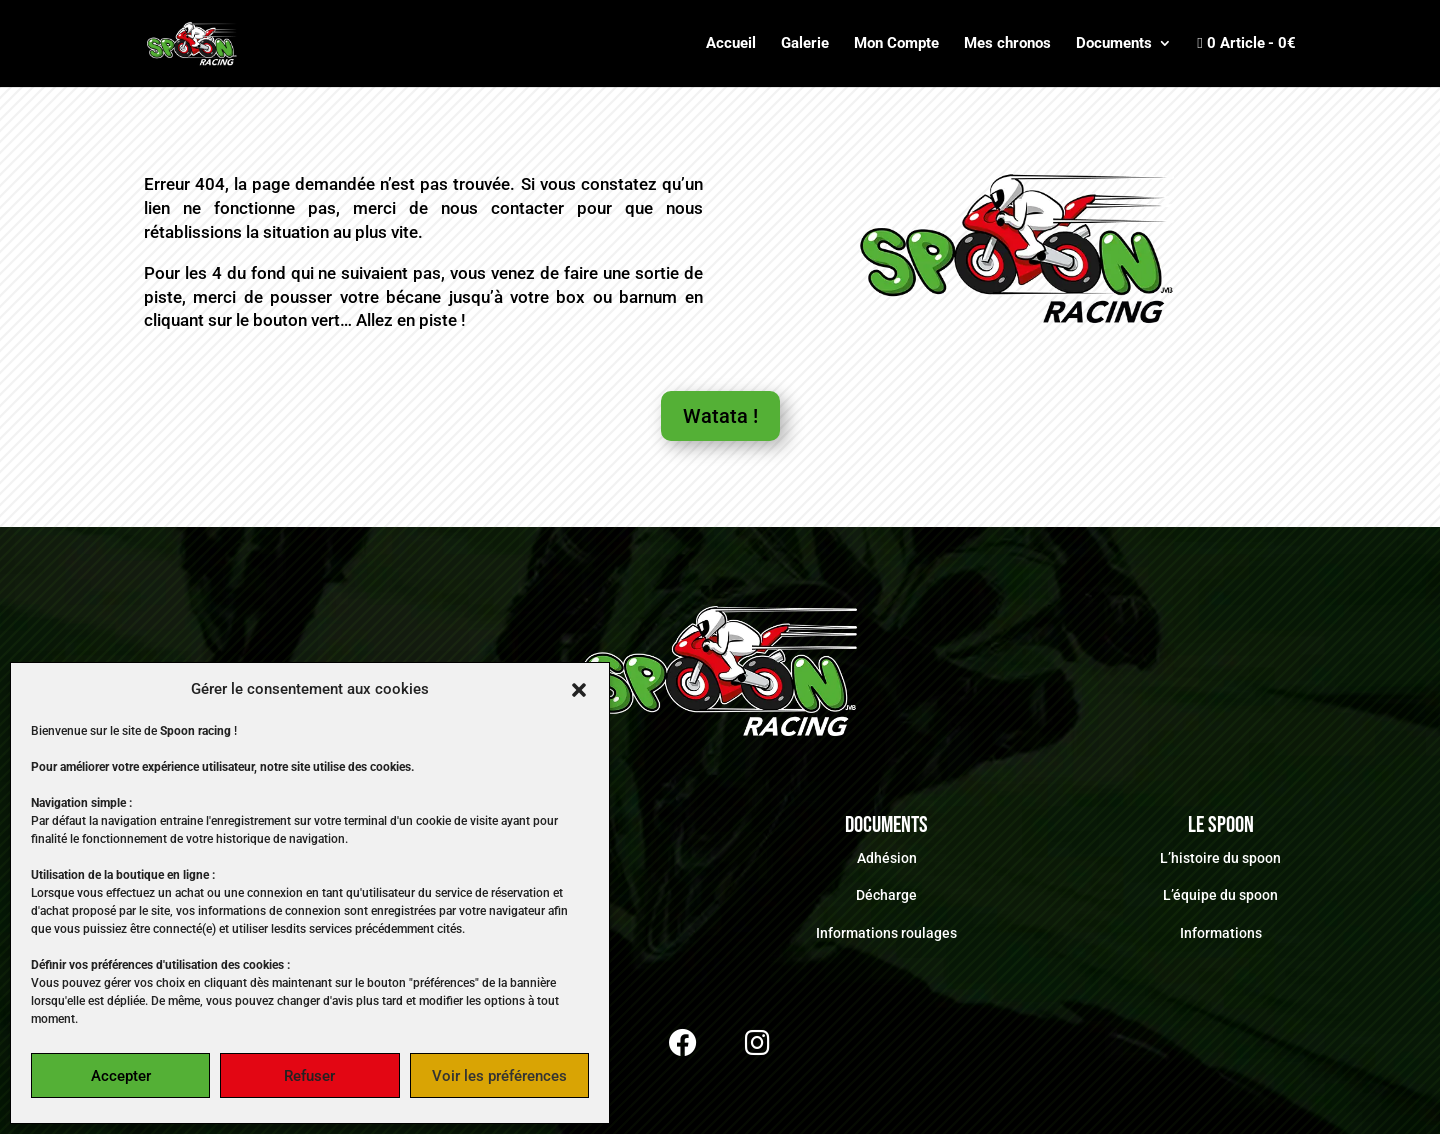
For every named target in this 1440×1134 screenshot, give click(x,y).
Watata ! (720, 416)
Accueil (731, 44)
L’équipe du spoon (1220, 895)
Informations (1221, 933)
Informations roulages (886, 933)
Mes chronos (1007, 44)
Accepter (121, 1076)
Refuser (309, 1076)
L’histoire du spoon (1220, 858)
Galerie (805, 44)
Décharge (886, 895)
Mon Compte (896, 44)
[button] (579, 690)
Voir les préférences (499, 1076)
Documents (1114, 44)
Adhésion (887, 858)
